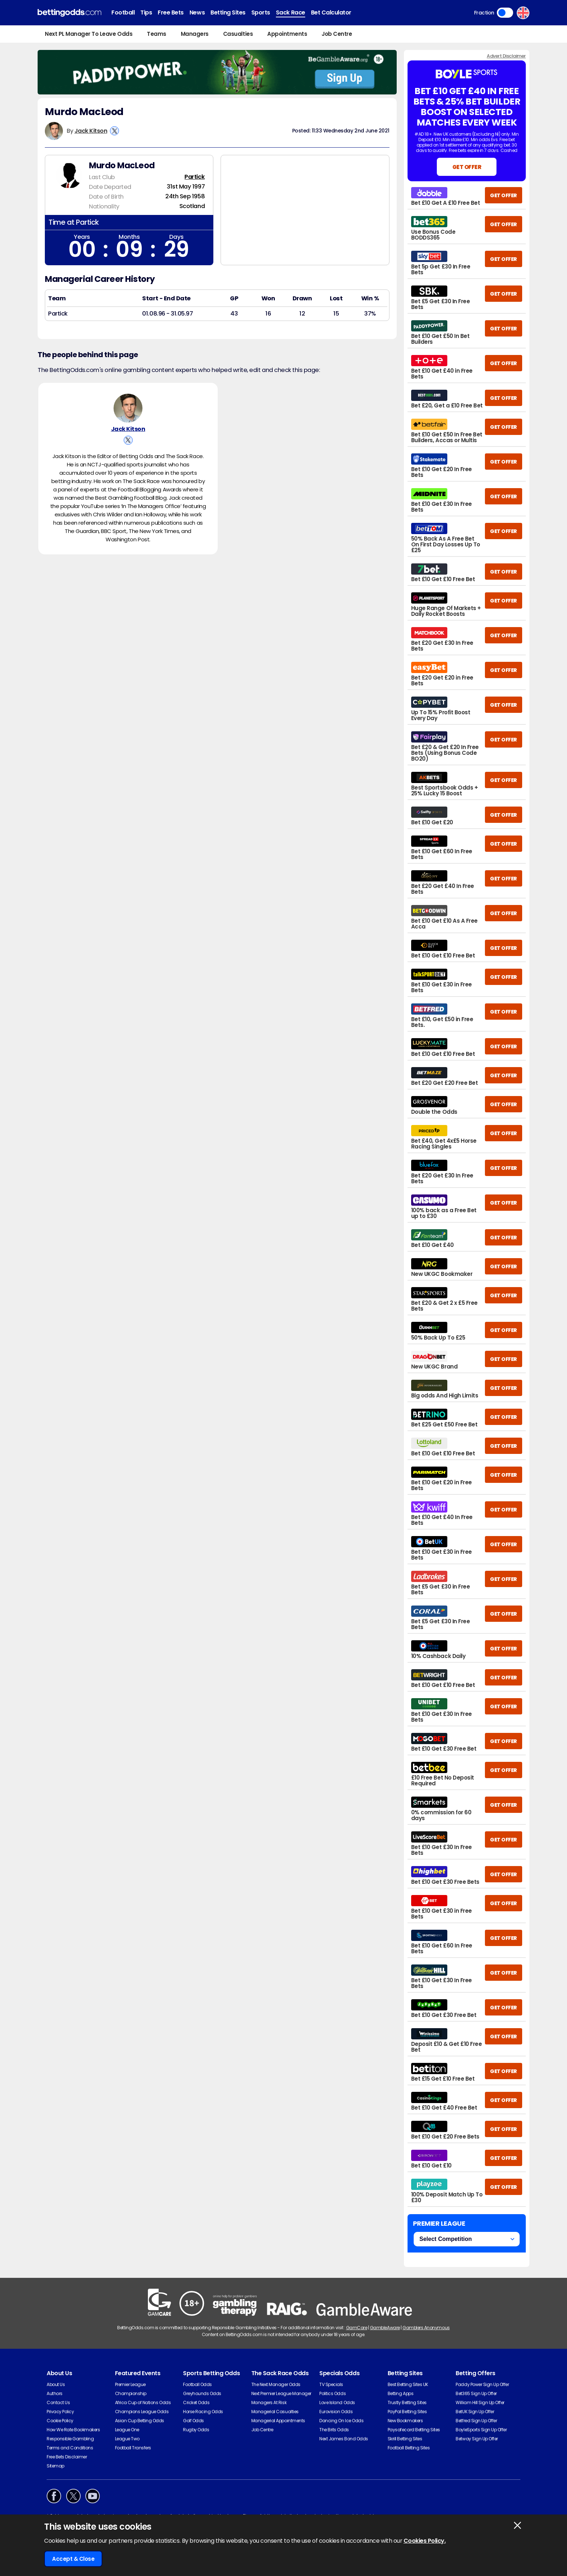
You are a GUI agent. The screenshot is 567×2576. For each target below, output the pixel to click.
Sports (260, 12)
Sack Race (290, 12)
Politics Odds (332, 2393)
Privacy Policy (60, 2411)
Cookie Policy (60, 2421)
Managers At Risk (268, 2402)
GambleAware (385, 2328)
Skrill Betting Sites (405, 2439)
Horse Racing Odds (203, 2411)
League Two (127, 2439)
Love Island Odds (337, 2402)
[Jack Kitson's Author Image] (128, 408)
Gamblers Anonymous (425, 2328)
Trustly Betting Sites (407, 2402)
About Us (56, 2384)
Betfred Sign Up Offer (476, 2421)
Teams (156, 34)
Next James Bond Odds (343, 2439)
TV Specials (331, 2384)
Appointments (287, 34)
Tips (146, 12)
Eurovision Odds (336, 2411)
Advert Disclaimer (506, 56)
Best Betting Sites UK (408, 2384)
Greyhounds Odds (202, 2393)
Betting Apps (400, 2393)
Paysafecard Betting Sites (414, 2430)
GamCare (356, 2328)
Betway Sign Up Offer (477, 2439)
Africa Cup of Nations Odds (143, 2402)
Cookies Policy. (425, 2541)
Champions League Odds (142, 2411)
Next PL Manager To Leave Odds (88, 34)
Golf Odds (193, 2421)
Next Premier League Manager (281, 2393)
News (197, 12)
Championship (130, 2393)
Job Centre (336, 34)
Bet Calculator (331, 12)
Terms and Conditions (70, 2448)
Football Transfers (133, 2448)
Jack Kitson (90, 131)
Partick (194, 177)
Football (123, 12)
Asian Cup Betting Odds (139, 2421)
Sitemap (55, 2466)
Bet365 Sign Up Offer (476, 2393)
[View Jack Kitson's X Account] (114, 130)
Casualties (238, 34)
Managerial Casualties (275, 2411)
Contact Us (58, 2402)
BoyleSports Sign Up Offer (481, 2430)
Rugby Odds (196, 2430)
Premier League (130, 2384)
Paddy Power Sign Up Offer (482, 2384)
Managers (195, 34)
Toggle (505, 13)
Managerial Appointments (278, 2421)
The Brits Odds (334, 2430)
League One (127, 2430)
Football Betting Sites (409, 2448)
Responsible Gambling (70, 2439)
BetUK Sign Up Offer (475, 2411)
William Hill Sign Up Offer (480, 2402)
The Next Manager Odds (275, 2384)
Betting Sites (228, 12)
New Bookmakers (405, 2421)
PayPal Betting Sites (407, 2411)
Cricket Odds (196, 2402)
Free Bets (171, 12)
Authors (55, 2393)
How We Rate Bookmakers (73, 2430)
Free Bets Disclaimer (67, 2457)
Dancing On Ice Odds (341, 2421)
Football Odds (197, 2384)
